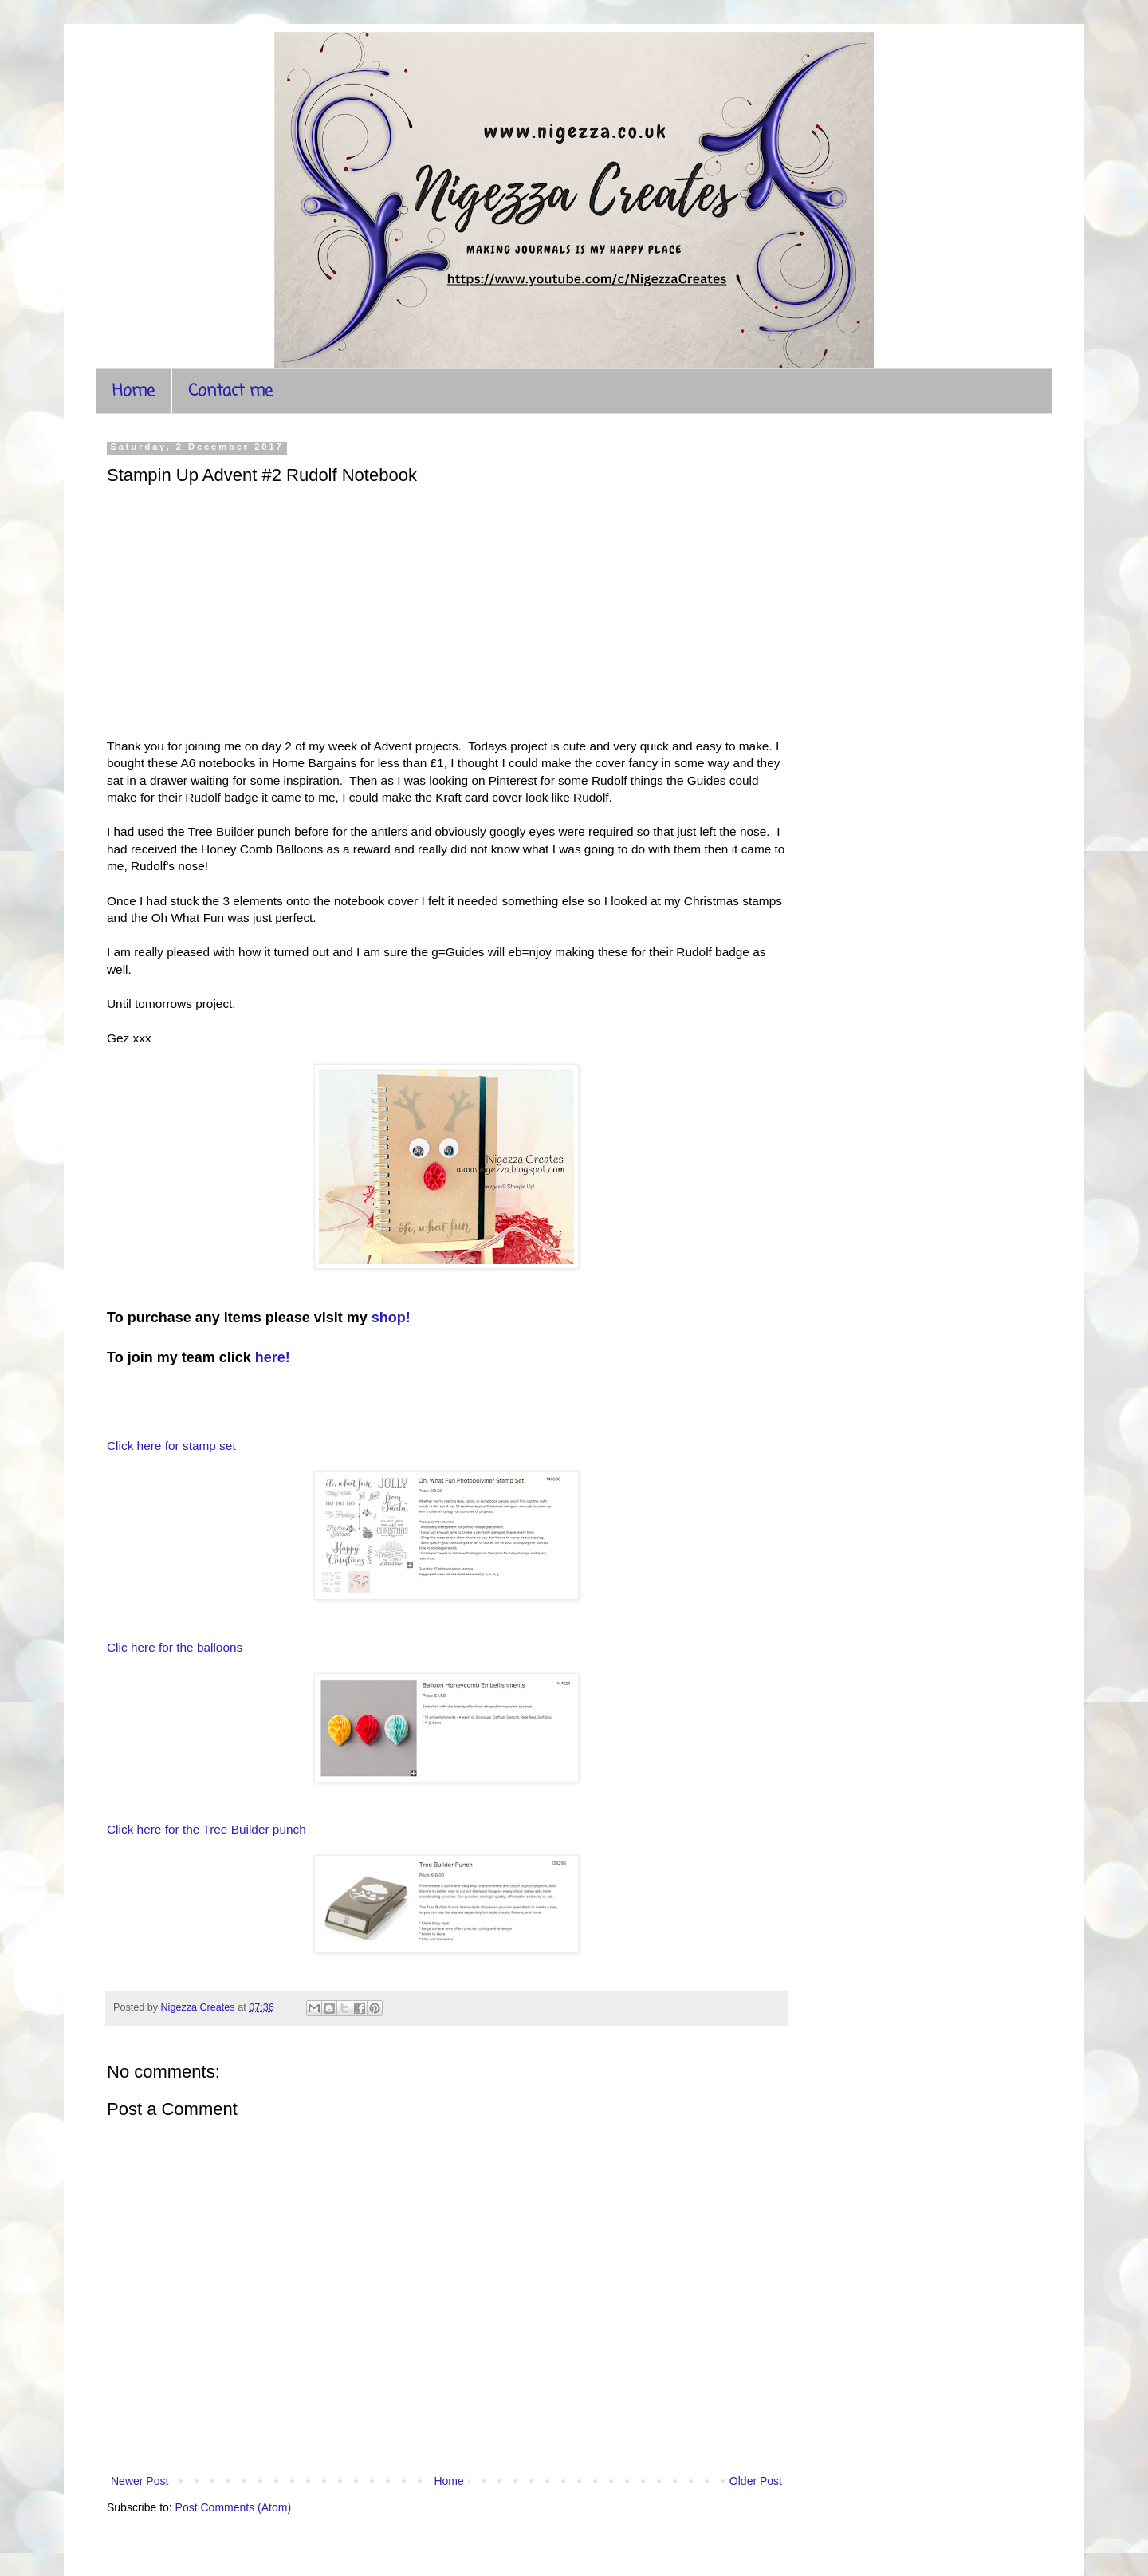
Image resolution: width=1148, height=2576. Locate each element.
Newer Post (139, 2481)
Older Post (755, 2481)
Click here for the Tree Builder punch (206, 1829)
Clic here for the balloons (176, 1647)
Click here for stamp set (171, 1445)
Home (133, 391)
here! (272, 1357)
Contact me (230, 391)
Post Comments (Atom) (233, 2507)
